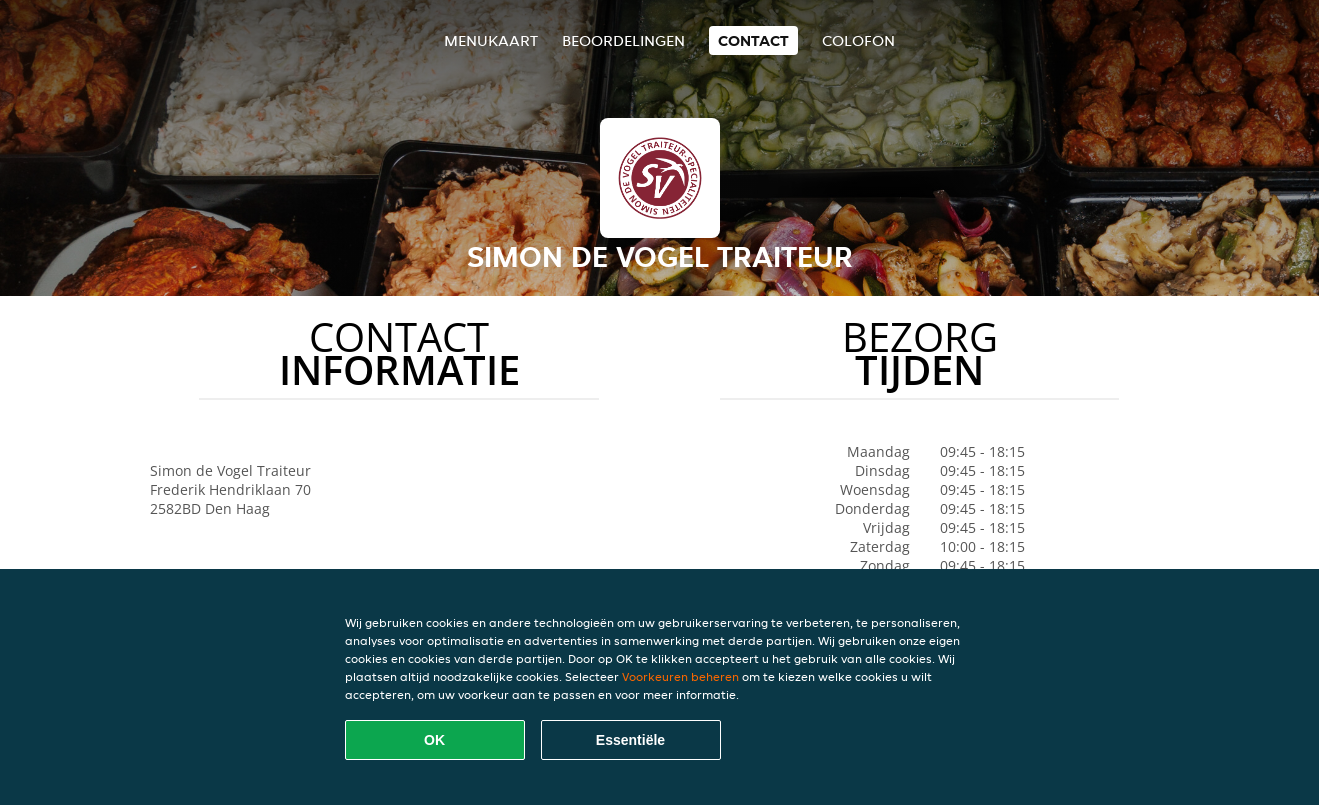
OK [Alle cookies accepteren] (434, 740)
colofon (858, 40)
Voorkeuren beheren (680, 676)
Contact (753, 40)
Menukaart (491, 40)
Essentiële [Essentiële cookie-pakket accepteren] (630, 740)
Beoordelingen (623, 40)
